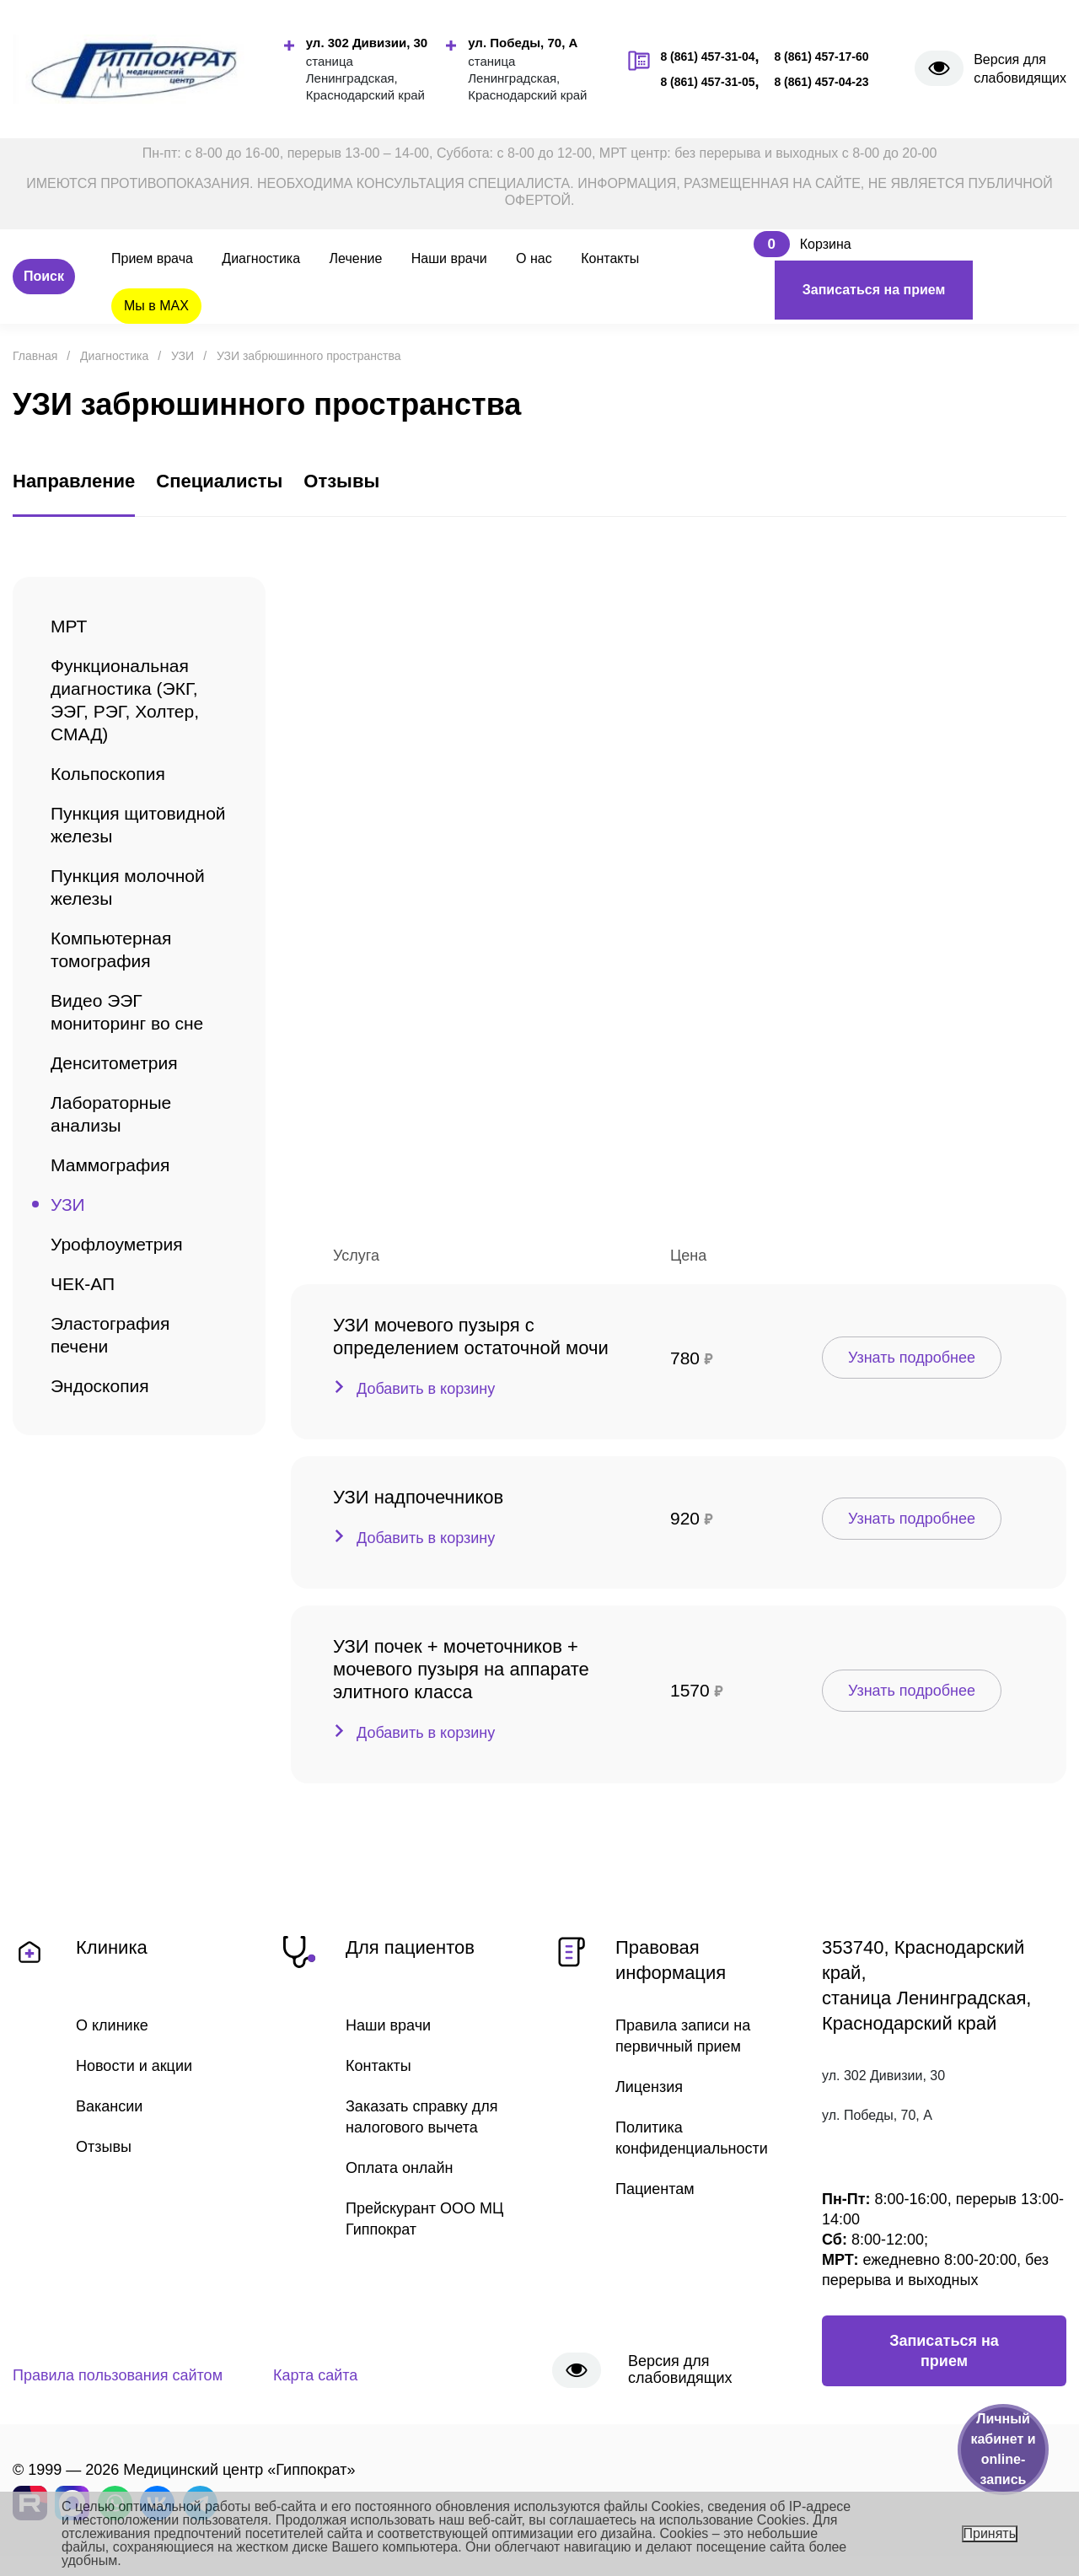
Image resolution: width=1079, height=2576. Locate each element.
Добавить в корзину (426, 1388)
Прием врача (152, 258)
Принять (990, 2533)
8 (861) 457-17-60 (821, 56)
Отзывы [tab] (341, 481)
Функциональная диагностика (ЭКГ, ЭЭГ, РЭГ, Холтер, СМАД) (125, 700)
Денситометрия (114, 1063)
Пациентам (655, 2189)
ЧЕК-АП (83, 1283)
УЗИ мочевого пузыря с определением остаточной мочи (471, 1336)
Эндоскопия (100, 1386)
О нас (534, 258)
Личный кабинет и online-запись (1002, 2449)
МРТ (69, 626)
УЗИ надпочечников (418, 1497)
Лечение (356, 258)
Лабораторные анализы (111, 1114)
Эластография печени (110, 1335)
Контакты (610, 258)
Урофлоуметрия (117, 1244)
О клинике (112, 2025)
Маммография (110, 1165)
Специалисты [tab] (219, 481)
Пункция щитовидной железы (138, 825)
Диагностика (261, 258)
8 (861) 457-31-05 (707, 82)
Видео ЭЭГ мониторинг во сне (127, 1012)
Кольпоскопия (108, 773)
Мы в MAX (156, 305)
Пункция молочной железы (128, 887)
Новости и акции (134, 2065)
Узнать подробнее (911, 1357)
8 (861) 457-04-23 (821, 82)
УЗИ (68, 1204)
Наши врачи (449, 258)
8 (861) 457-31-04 (707, 56)
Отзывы (104, 2146)
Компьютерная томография (111, 949)
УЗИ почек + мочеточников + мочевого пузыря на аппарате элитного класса (461, 1669)
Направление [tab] (74, 481)
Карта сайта (315, 2375)
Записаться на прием (874, 289)
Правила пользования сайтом (118, 2375)
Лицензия (649, 2087)
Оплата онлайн (399, 2167)
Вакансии (109, 2106)
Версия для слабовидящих (1020, 68)
